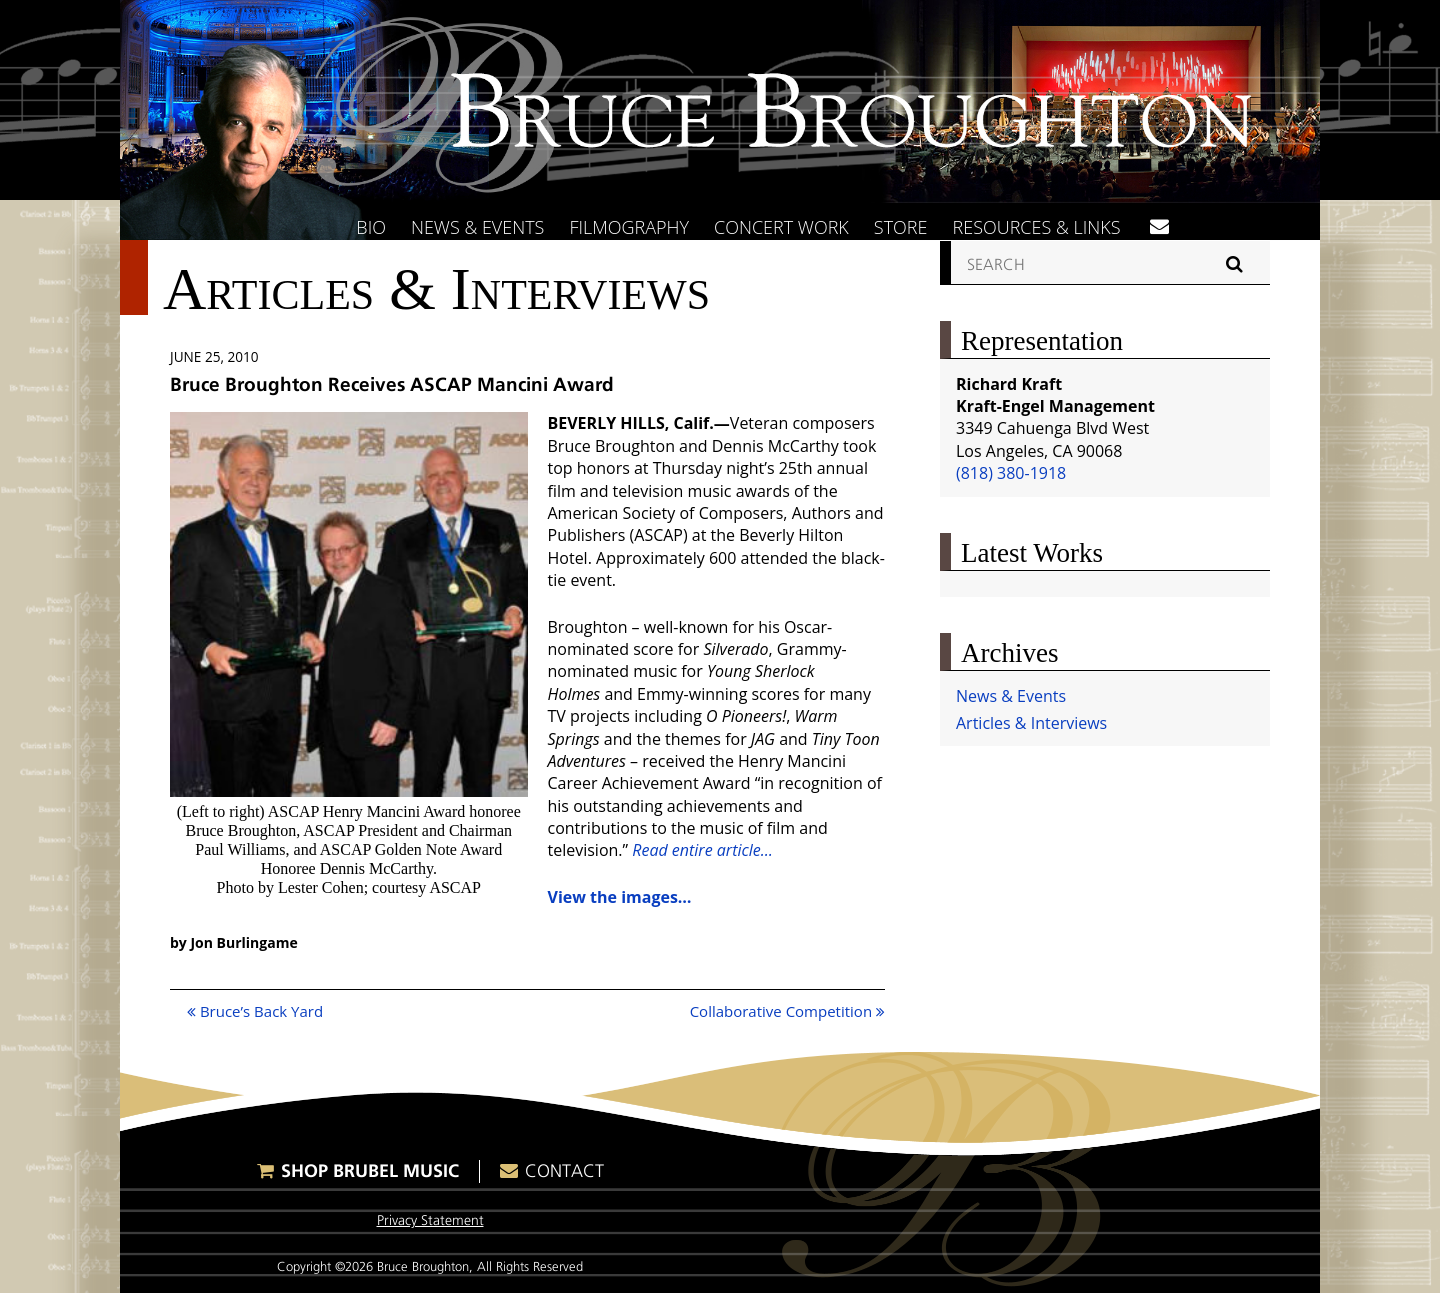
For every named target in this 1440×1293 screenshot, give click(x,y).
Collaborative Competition (787, 1011)
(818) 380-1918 (1011, 473)
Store (901, 227)
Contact (564, 1171)
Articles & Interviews (1031, 723)
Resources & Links (1037, 227)
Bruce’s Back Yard (255, 1011)
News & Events (478, 227)
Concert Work (781, 227)
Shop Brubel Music (370, 1170)
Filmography (629, 227)
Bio (371, 227)
